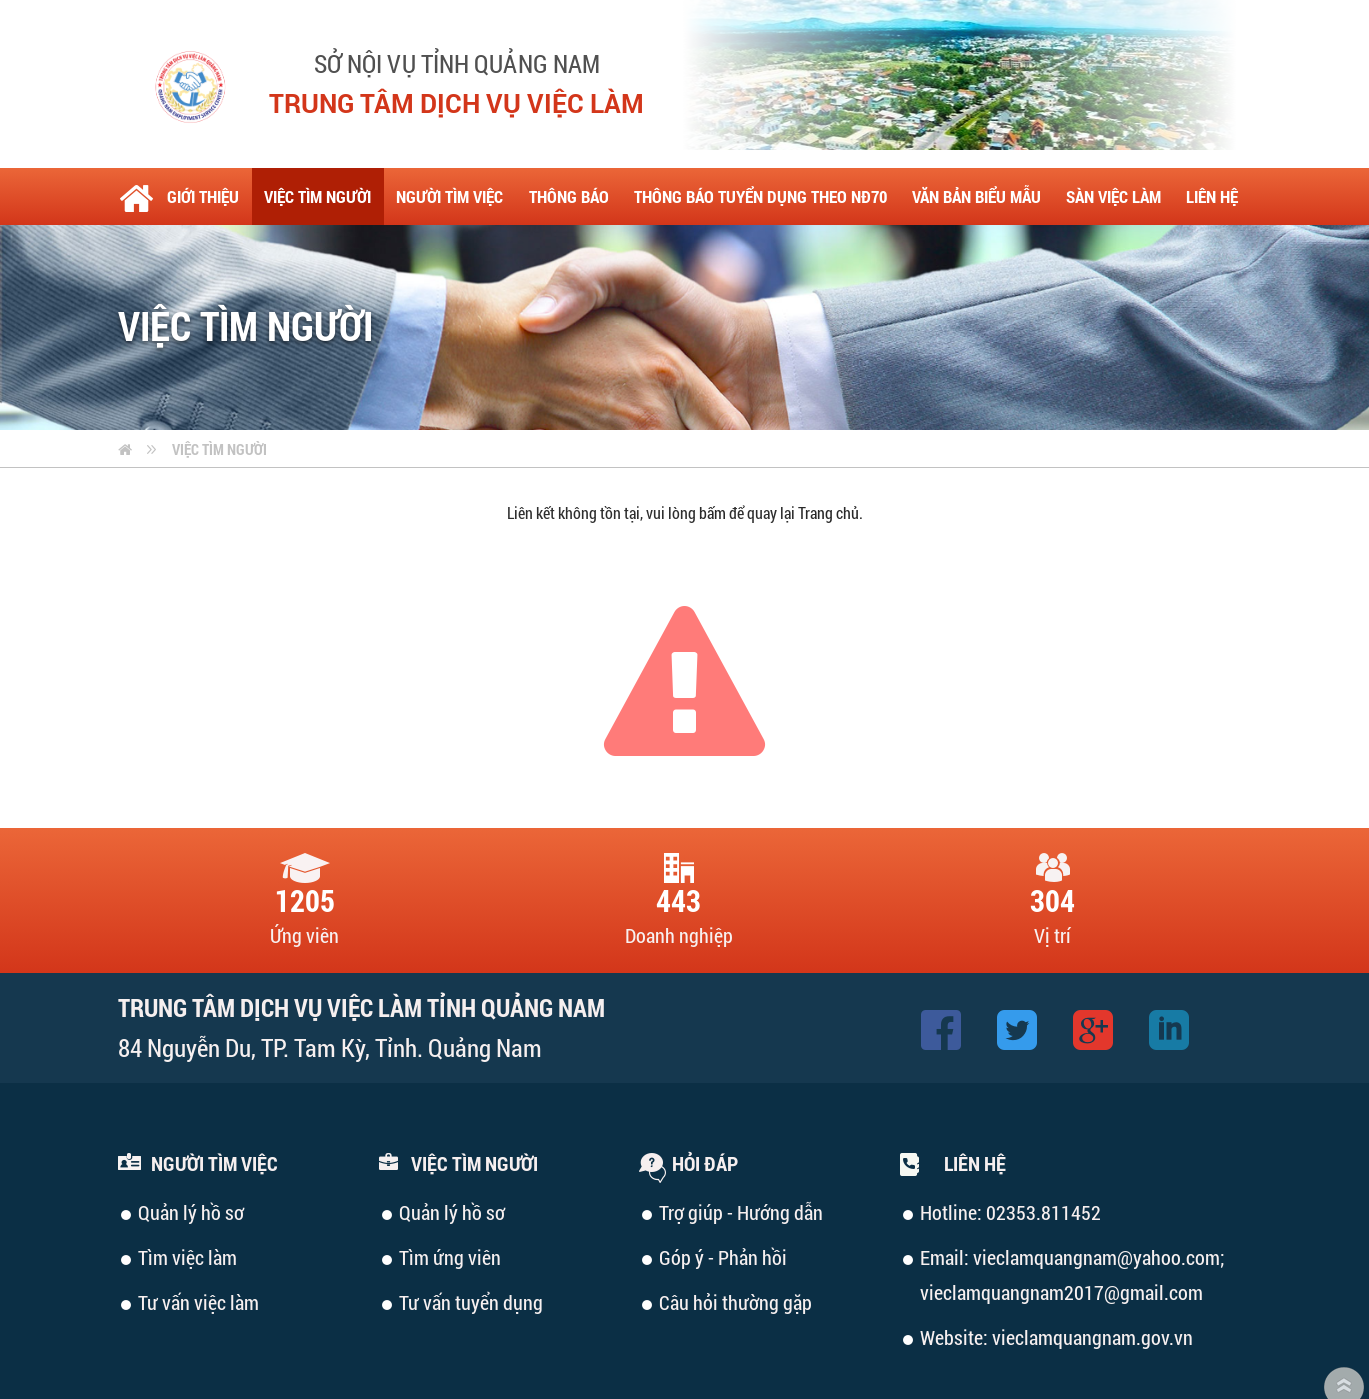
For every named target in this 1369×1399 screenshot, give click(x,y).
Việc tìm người (219, 392)
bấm (712, 455)
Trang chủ (828, 455)
